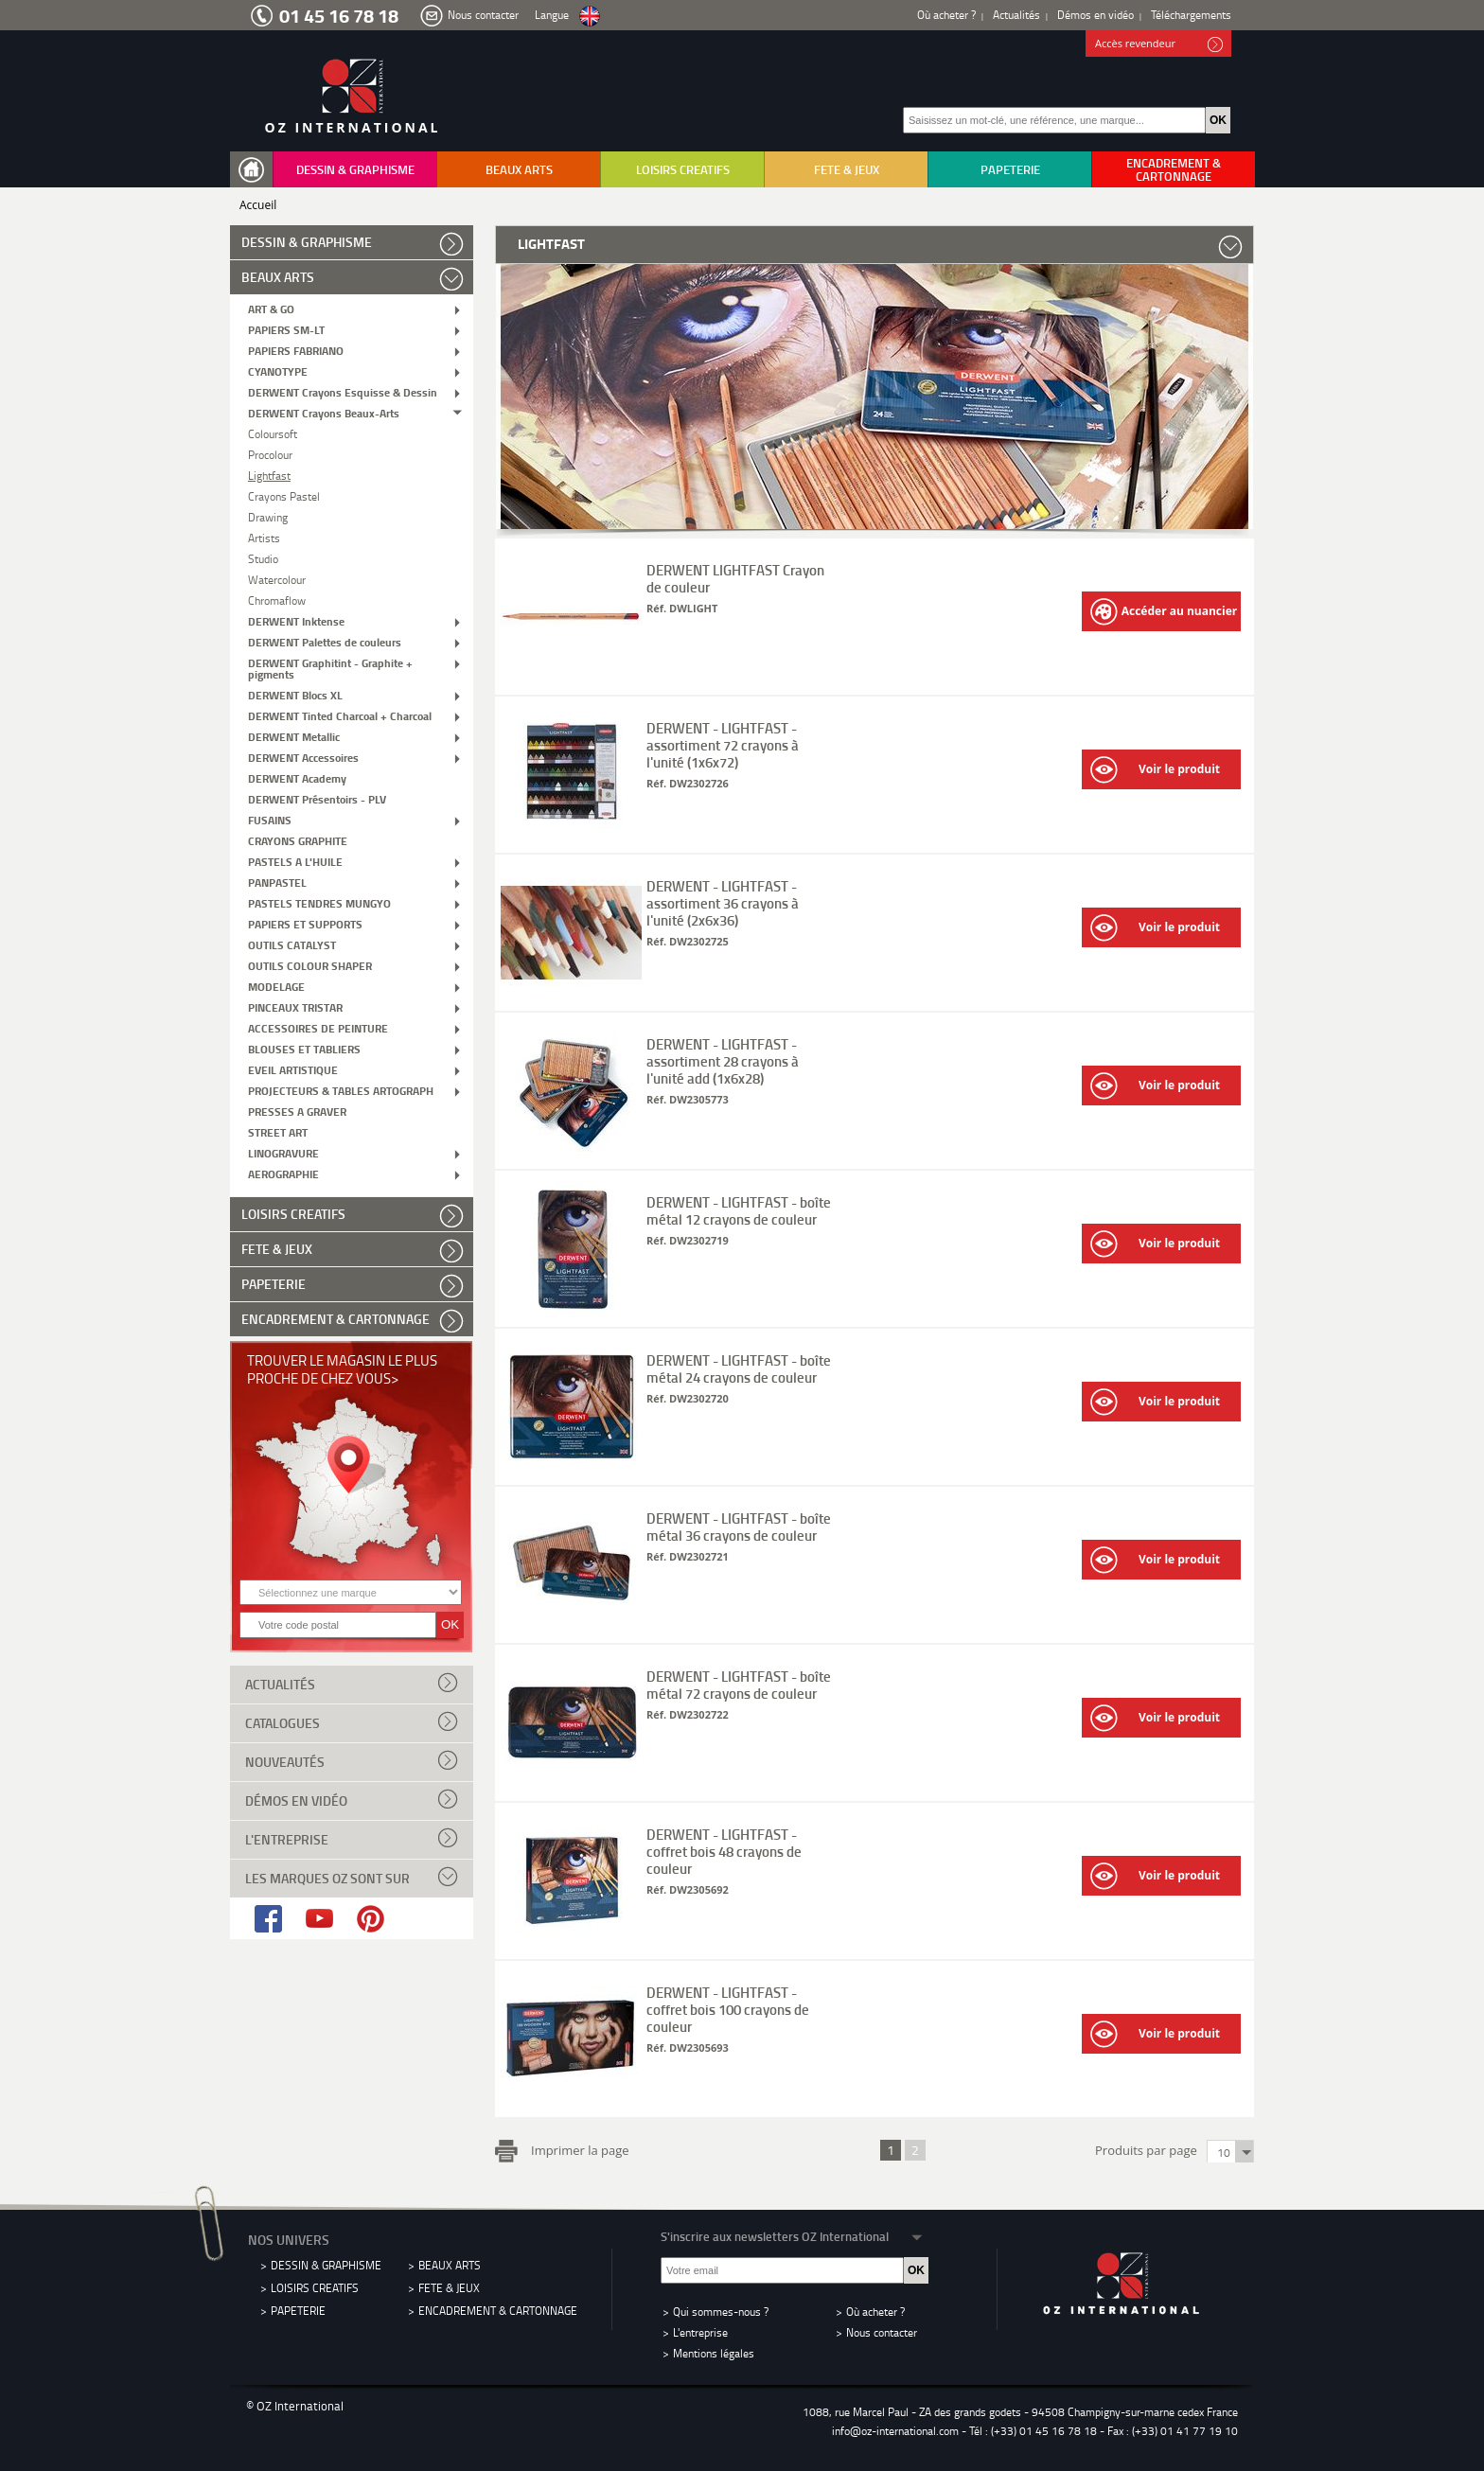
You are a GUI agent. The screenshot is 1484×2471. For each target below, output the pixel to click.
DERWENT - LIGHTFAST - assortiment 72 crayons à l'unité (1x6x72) (722, 744)
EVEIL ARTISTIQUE (293, 1069)
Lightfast (269, 475)
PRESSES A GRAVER (297, 1110)
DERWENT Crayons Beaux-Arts (323, 412)
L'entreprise (351, 1837)
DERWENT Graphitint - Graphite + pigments (330, 667)
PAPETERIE (1010, 169)
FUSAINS (270, 819)
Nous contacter (483, 15)
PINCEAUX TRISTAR (295, 1006)
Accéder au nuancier (1163, 612)
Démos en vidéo (1095, 15)
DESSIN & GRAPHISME (355, 169)
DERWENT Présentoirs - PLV (317, 798)
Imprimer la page (576, 2148)
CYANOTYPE (278, 370)
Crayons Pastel (284, 495)
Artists (264, 537)
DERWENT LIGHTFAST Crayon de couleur (735, 578)
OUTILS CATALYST (292, 944)
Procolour (270, 454)
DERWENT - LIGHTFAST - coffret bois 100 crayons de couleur (727, 2009)
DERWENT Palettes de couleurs (324, 641)
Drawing (268, 516)
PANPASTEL (277, 881)
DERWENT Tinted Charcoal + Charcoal (340, 715)
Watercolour (277, 579)
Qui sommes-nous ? (720, 2311)
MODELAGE (276, 986)
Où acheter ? (946, 15)
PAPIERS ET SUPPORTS (305, 923)
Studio (263, 558)
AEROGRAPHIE (283, 1173)
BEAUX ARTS (519, 169)
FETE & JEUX (846, 169)
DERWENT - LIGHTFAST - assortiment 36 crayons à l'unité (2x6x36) (722, 902)
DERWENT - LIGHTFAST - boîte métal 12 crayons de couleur (738, 1210)
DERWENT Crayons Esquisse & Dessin (342, 391)
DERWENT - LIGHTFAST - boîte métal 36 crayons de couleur (738, 1526)
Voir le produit (1155, 770)
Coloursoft (272, 433)
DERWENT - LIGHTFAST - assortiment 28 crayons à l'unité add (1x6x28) (722, 1060)
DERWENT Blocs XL (295, 694)
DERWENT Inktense (296, 620)
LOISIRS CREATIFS (683, 169)
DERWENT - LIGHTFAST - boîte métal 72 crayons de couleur (738, 1685)
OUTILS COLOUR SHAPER (310, 965)
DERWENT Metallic (294, 736)
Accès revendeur (1159, 44)
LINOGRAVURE (283, 1152)
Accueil (257, 205)
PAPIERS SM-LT (286, 329)
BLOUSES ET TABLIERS (304, 1048)
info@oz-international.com (895, 2431)
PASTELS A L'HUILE (295, 861)
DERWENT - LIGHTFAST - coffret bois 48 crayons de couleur (724, 1851)
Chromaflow (277, 599)
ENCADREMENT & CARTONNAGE (1173, 169)
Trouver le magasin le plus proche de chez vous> (342, 1368)
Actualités (1016, 15)
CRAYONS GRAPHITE (297, 840)
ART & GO (271, 308)
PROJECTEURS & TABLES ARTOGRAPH (340, 1090)
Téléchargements (1191, 15)
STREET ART (278, 1131)
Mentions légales (713, 2353)
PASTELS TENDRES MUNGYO (319, 902)
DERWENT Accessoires (303, 757)
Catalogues (351, 1721)
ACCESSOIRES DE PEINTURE (318, 1027)
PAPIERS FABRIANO (296, 350)
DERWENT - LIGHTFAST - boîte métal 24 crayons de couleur (738, 1368)
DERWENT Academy (297, 777)
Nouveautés (351, 1760)
